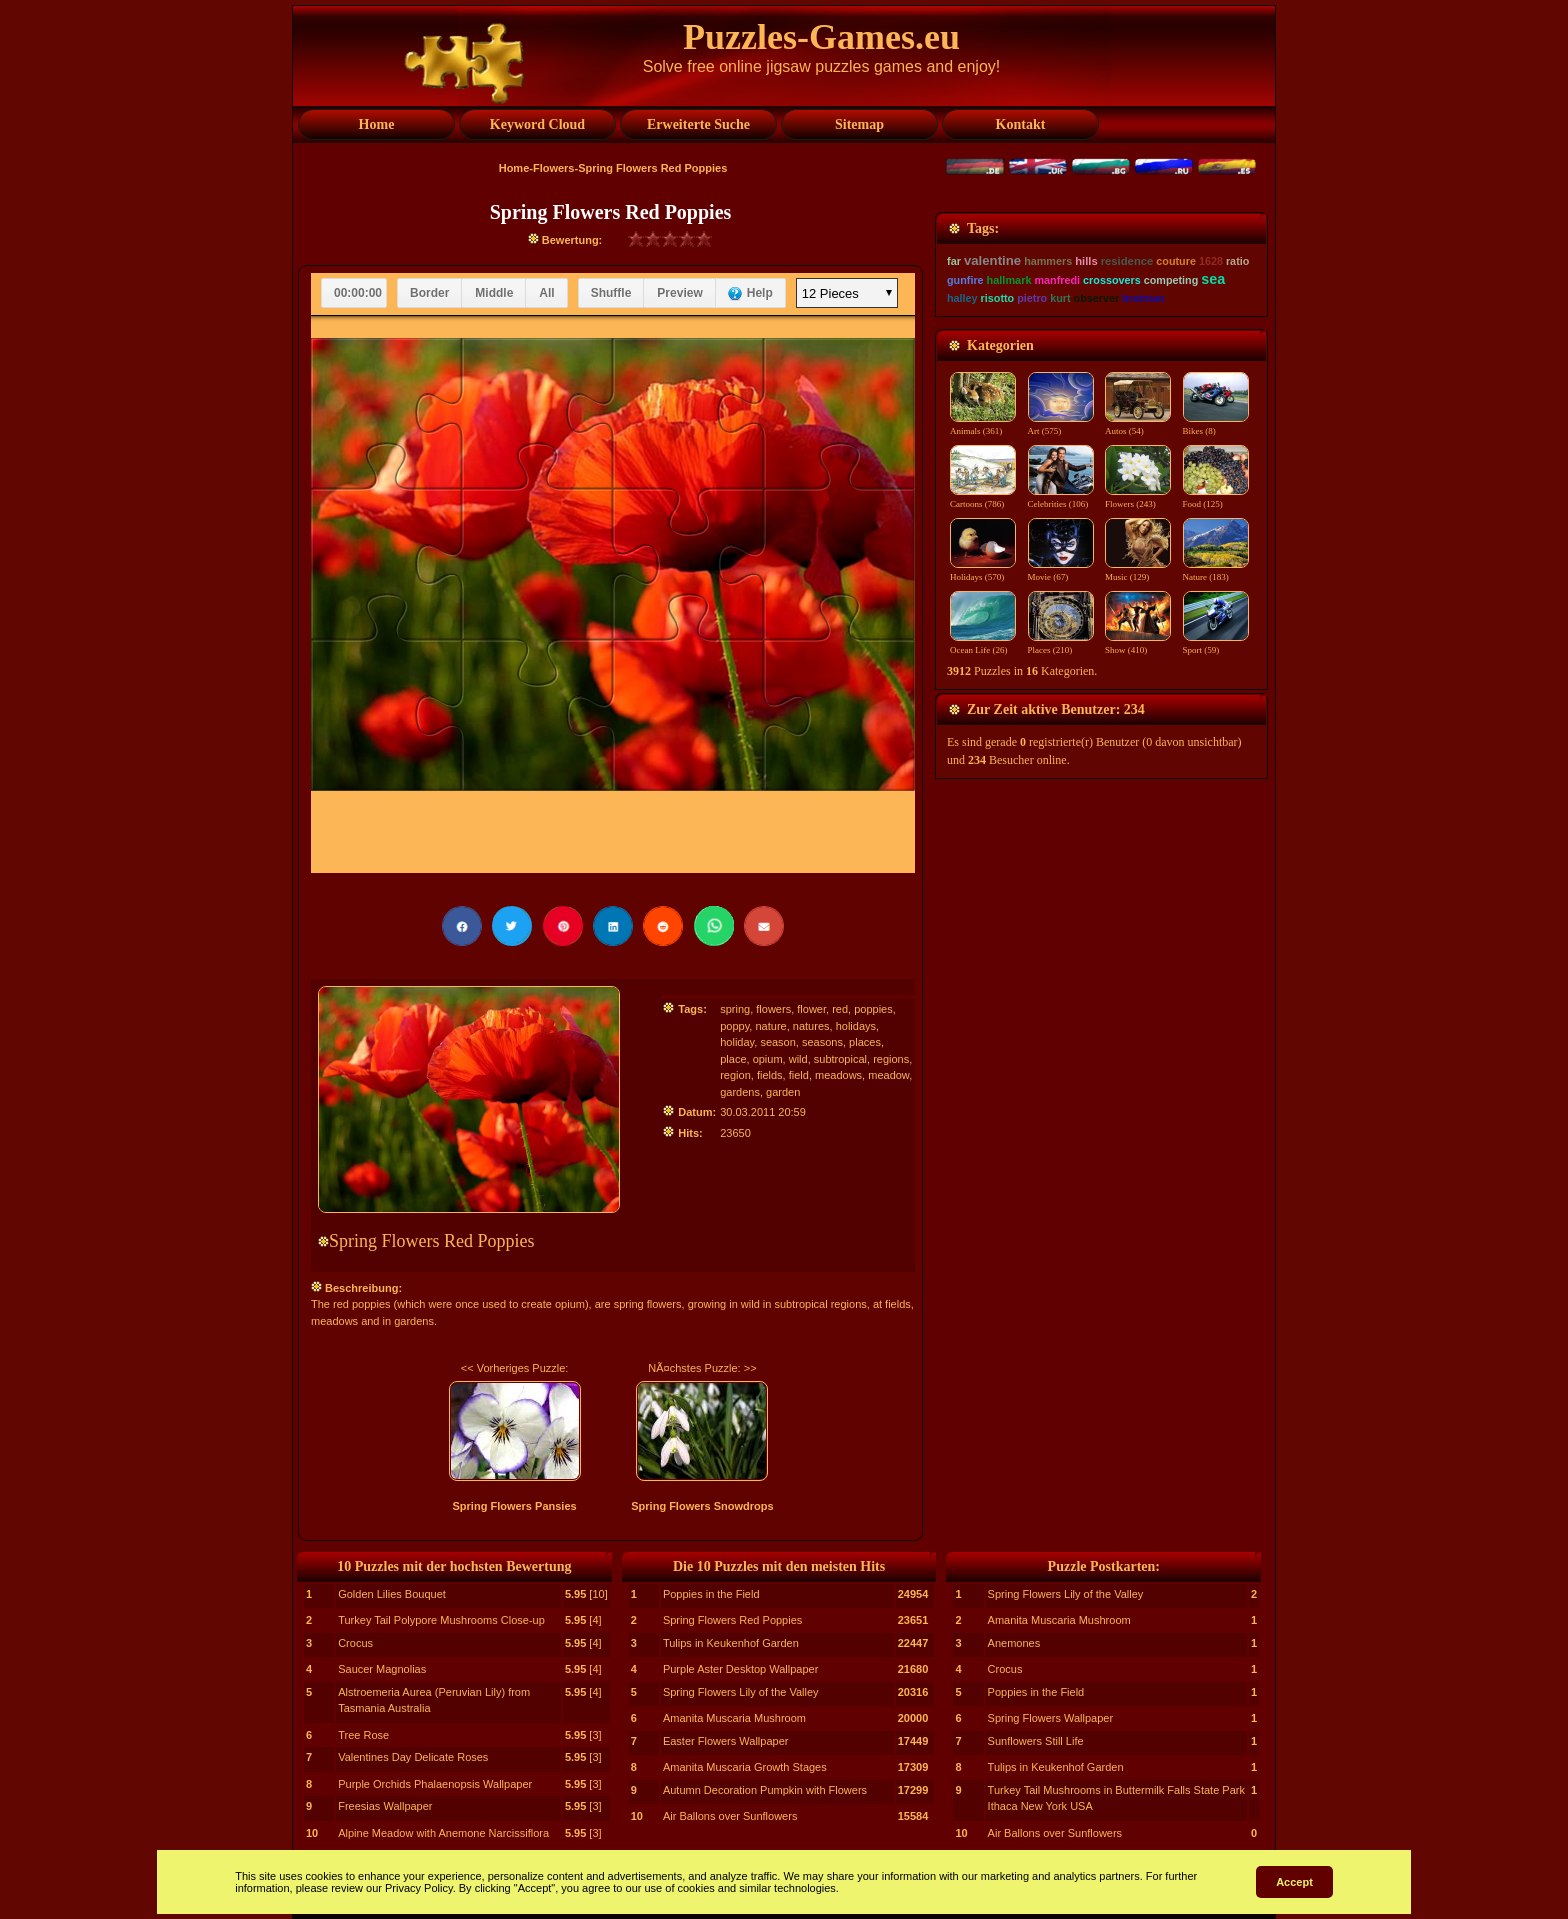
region (735, 1075)
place (733, 1059)
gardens (740, 1092)
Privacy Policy (419, 1888)
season (777, 1042)
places (865, 1042)
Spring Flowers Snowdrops (702, 1506)
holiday (737, 1042)
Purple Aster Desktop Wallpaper (741, 1669)
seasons (822, 1042)
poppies (873, 1009)
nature (770, 1026)
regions (891, 1059)
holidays (856, 1026)
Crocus (355, 1643)
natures (811, 1026)
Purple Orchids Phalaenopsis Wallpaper (435, 1784)
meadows (838, 1075)
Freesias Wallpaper (385, 1806)
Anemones (1014, 1643)
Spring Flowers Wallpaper (1051, 1718)
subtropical (840, 1059)
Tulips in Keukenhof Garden (731, 1643)
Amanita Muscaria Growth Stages (745, 1767)
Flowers (554, 168)
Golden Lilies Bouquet (392, 1594)
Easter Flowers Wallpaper (726, 1741)
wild (798, 1059)
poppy (734, 1026)
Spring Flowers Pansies (515, 1506)
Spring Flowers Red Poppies (732, 1620)
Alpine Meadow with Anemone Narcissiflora (443, 1833)
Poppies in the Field (711, 1594)
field (799, 1075)
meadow (888, 1075)
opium (768, 1059)
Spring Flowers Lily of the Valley (741, 1692)
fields (770, 1075)
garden (783, 1092)
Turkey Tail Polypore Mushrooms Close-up (441, 1620)
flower (811, 1009)
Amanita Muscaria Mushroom (734, 1718)
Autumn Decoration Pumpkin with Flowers (765, 1790)
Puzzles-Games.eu (821, 37)
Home (514, 168)
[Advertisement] (1101, 337)
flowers (773, 1009)
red (840, 1009)
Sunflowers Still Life (1036, 1741)
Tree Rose (363, 1735)
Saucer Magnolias (382, 1669)
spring (735, 1009)
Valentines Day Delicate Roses (413, 1757)
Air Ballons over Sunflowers (730, 1816)
